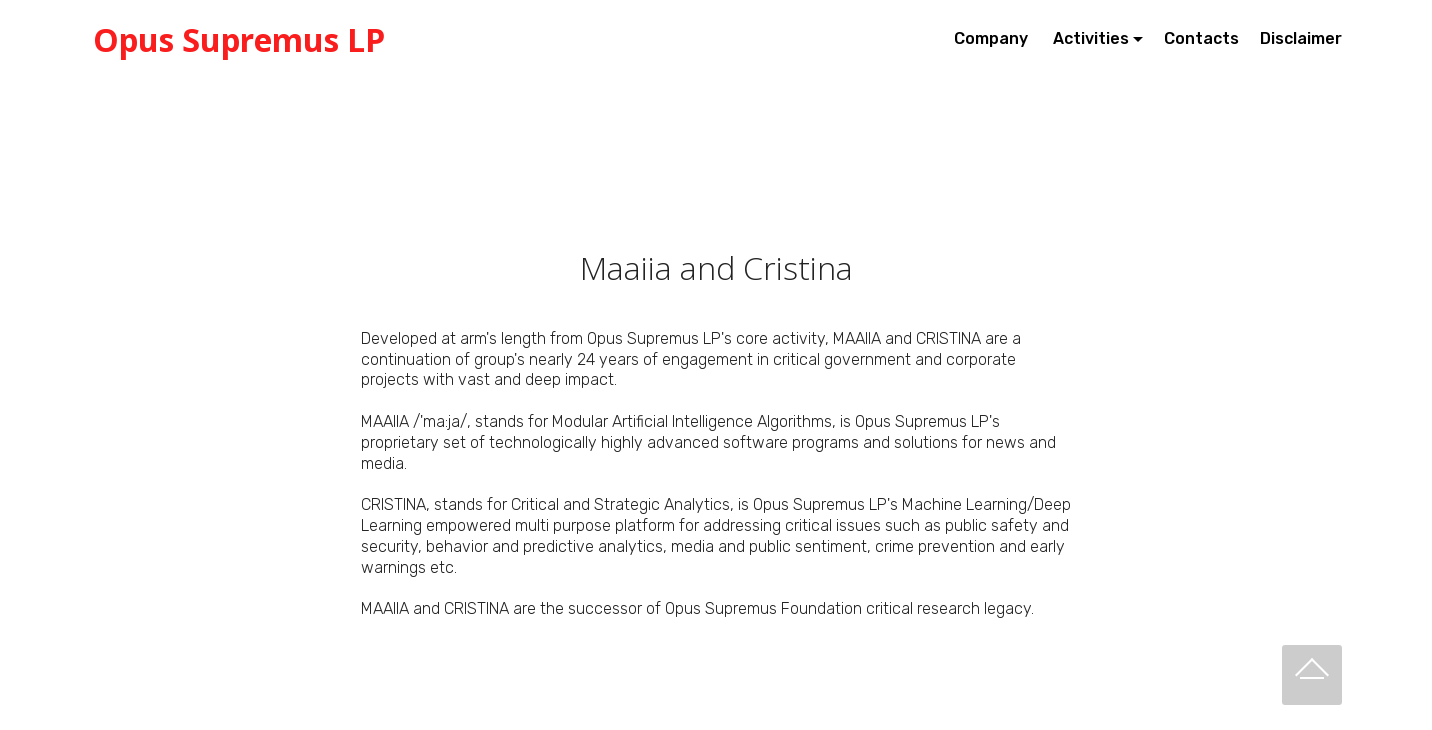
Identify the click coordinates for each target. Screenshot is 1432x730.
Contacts (1201, 38)
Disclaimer (1301, 38)
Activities (1091, 38)
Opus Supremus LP (239, 39)
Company (993, 38)
